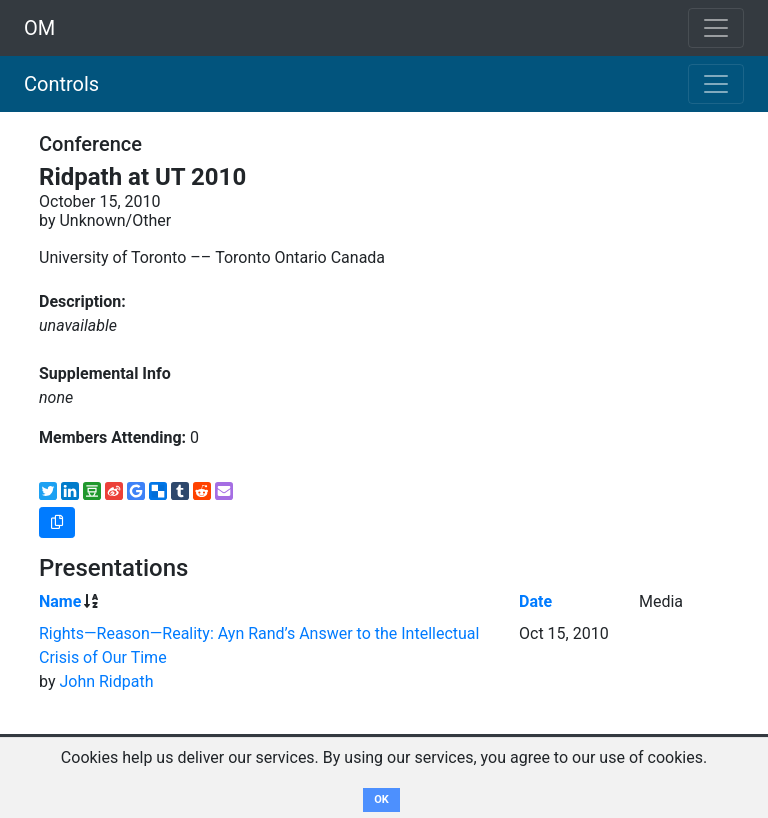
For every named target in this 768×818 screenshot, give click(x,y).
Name (60, 601)
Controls (61, 84)
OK (381, 799)
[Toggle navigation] (716, 84)
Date (535, 601)
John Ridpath (106, 681)
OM (39, 28)
